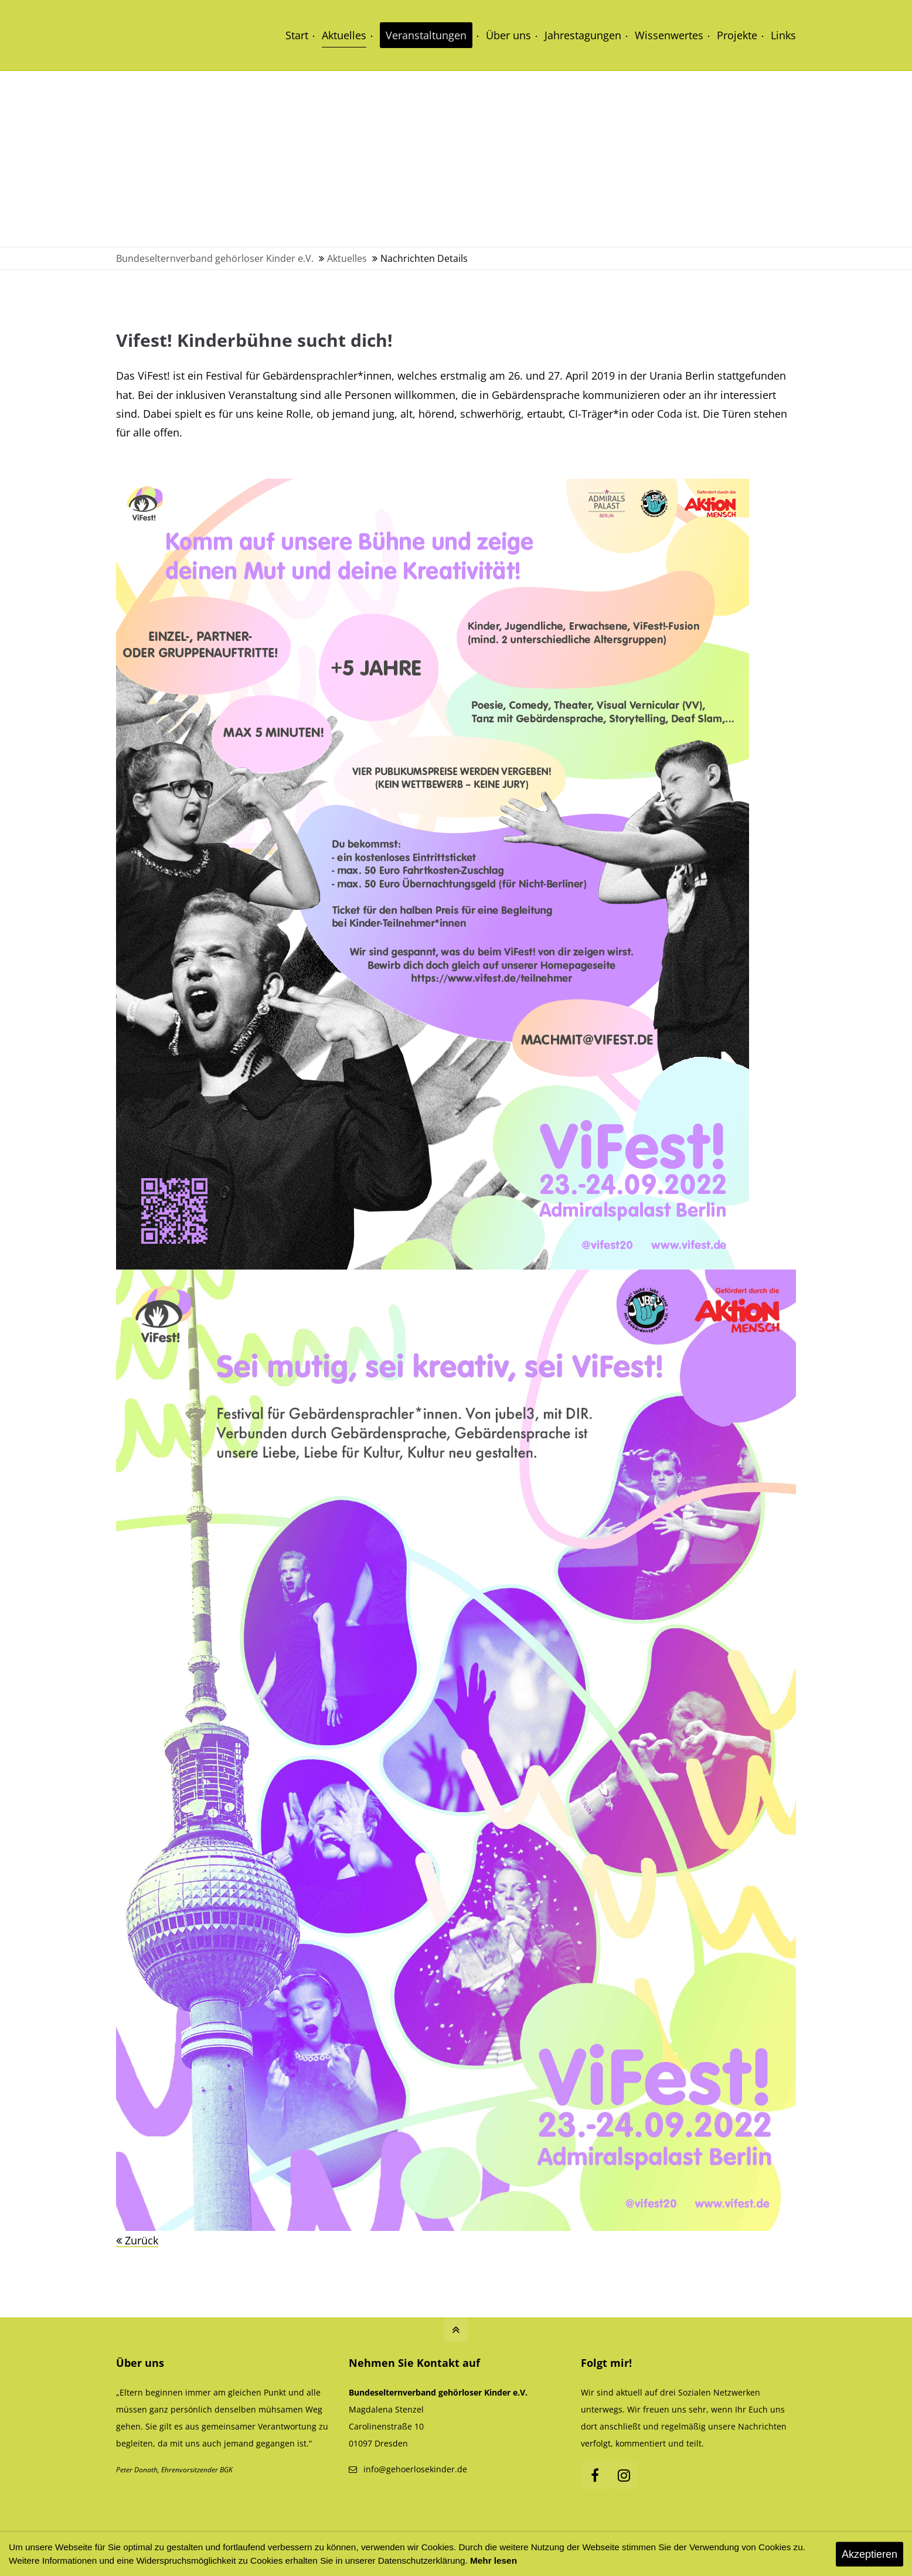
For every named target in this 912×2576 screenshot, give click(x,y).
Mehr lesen (493, 2560)
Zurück (141, 2240)
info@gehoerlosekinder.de (415, 2469)
